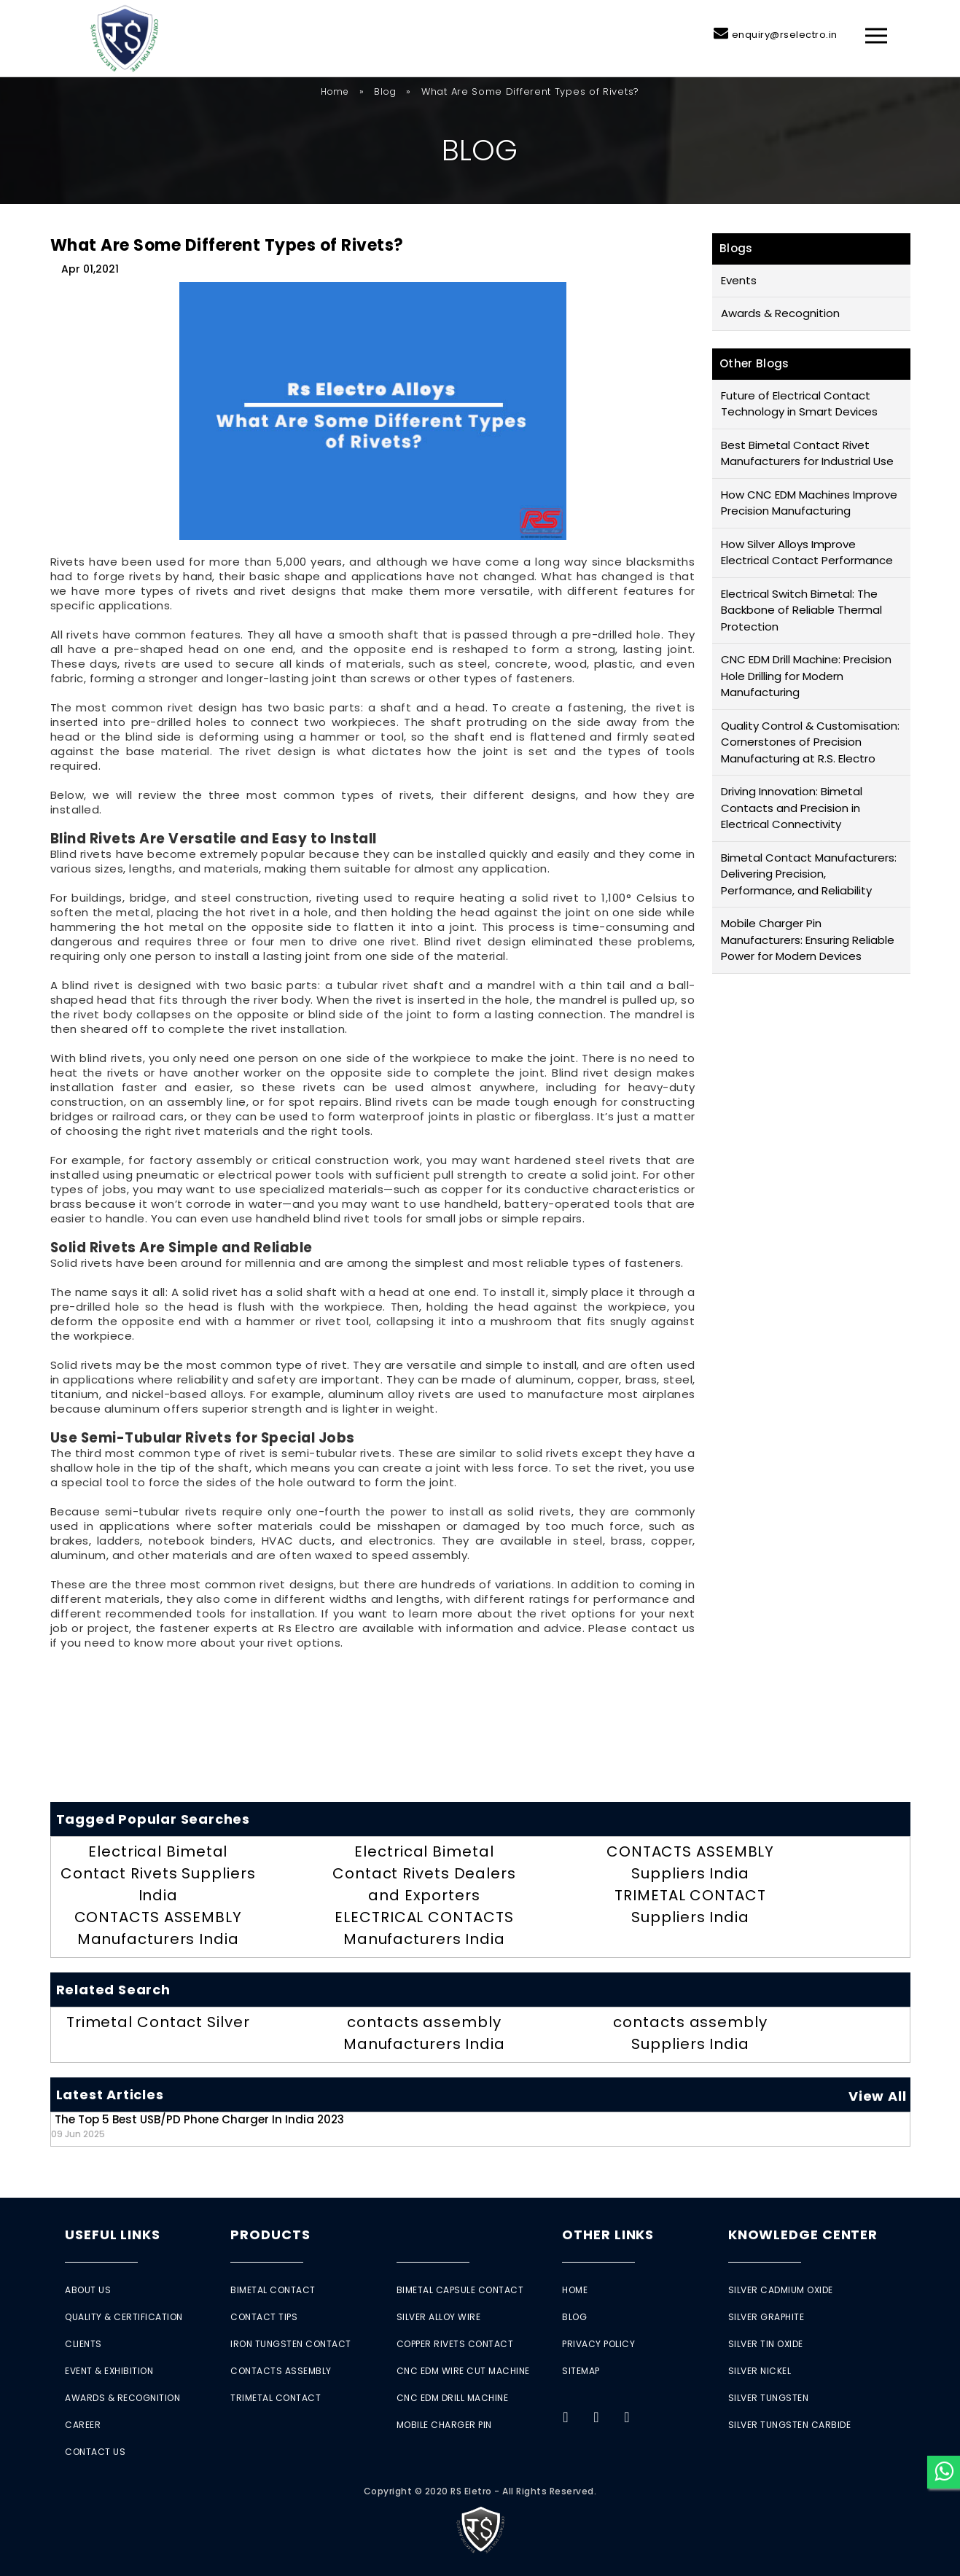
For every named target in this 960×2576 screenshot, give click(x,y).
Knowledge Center (803, 2234)
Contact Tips (263, 2317)
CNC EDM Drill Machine (453, 2398)
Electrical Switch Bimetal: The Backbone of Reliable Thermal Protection (801, 610)
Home (335, 91)
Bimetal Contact (273, 2290)
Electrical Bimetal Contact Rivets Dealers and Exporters (424, 1873)
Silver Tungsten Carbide (789, 2425)
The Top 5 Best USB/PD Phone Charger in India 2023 (197, 2126)
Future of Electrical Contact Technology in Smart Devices (799, 404)
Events (739, 280)
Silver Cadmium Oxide (780, 2290)
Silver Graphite (766, 2317)
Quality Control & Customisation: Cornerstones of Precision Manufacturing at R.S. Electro (810, 742)
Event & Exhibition (109, 2371)
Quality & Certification (124, 2317)
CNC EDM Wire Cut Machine (463, 2371)
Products (270, 2234)
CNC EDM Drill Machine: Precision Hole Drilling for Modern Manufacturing (806, 676)
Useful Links (112, 2234)
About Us (88, 2290)
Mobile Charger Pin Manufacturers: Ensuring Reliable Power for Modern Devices (807, 940)
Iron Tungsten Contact (290, 2344)
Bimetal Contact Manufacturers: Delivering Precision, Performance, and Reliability (809, 874)
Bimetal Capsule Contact (460, 2290)
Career (83, 2425)
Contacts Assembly (281, 2371)
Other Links (608, 2234)
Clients (83, 2344)
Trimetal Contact (275, 2398)
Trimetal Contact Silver (158, 2022)
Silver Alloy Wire (439, 2317)
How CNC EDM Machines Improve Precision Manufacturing (809, 503)
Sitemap (581, 2371)
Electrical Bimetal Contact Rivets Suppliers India (158, 1873)
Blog (385, 91)
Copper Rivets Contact (455, 2344)
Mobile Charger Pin (444, 2425)
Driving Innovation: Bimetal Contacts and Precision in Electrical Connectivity (791, 808)
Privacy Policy (598, 2344)
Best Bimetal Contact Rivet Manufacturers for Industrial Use (807, 453)
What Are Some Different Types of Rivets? (227, 245)
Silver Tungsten (768, 2398)
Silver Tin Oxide (765, 2344)
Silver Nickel (760, 2371)
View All (877, 2096)
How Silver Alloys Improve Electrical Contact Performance (807, 552)
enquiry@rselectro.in (785, 35)
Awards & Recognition (780, 313)
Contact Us (95, 2452)
